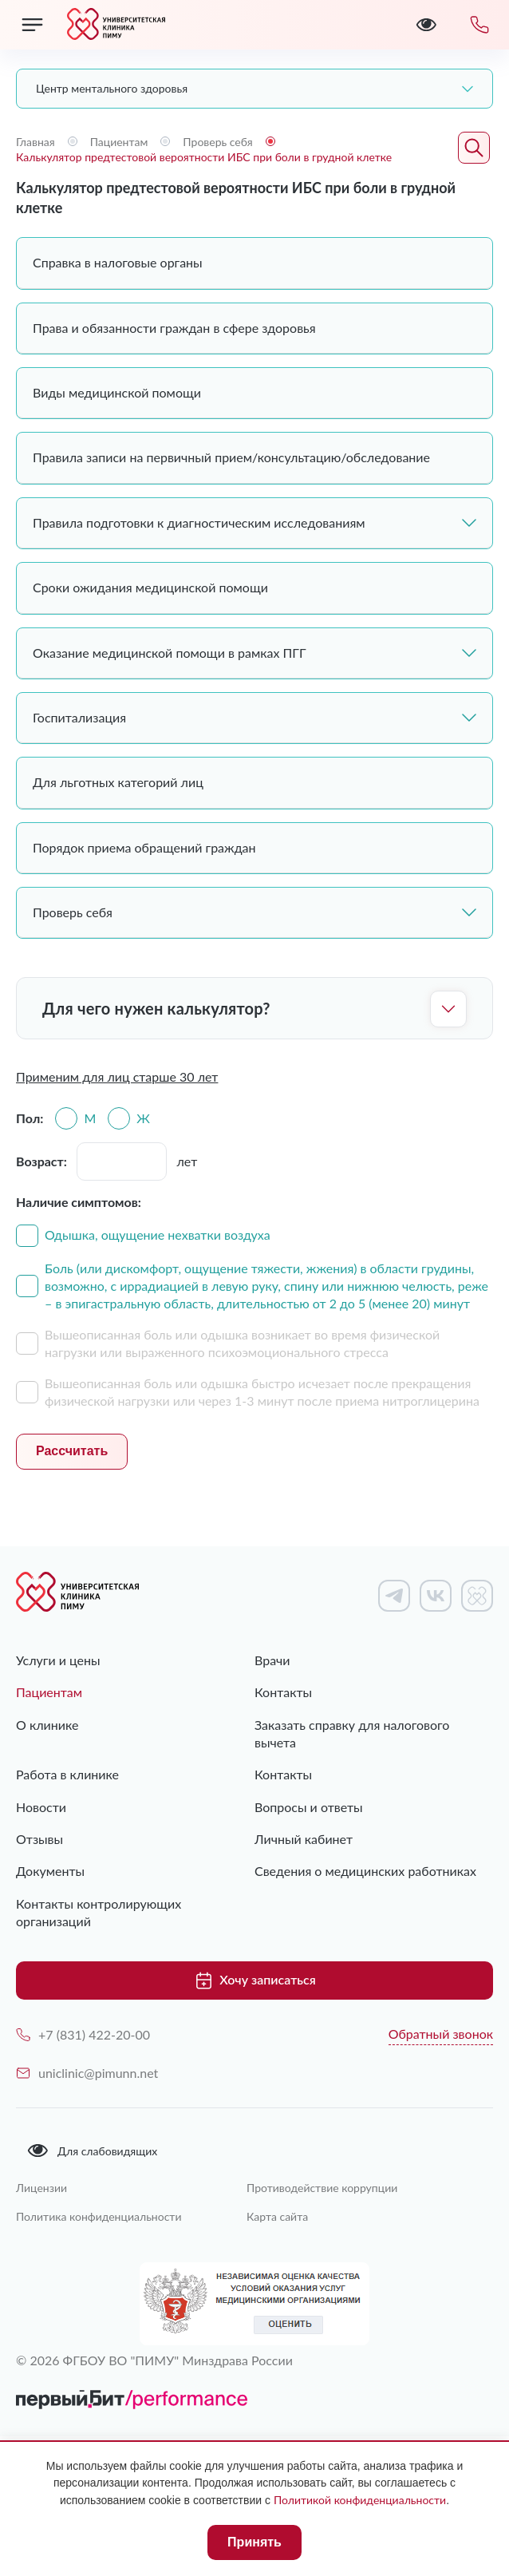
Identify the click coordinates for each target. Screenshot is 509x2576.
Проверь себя (254, 912)
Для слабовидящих (91, 2150)
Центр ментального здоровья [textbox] (111, 88)
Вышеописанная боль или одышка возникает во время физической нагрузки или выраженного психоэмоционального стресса (242, 1343)
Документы (50, 1870)
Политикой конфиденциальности (360, 2500)
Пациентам (49, 1692)
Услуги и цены (58, 1660)
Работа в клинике (67, 1774)
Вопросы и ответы (308, 1806)
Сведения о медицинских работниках (365, 1870)
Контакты (283, 1692)
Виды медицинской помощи (117, 392)
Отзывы (39, 1838)
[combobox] (254, 89)
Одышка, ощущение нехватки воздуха (157, 1234)
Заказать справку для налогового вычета (351, 1733)
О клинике (47, 1724)
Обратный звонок (441, 2033)
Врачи (272, 1660)
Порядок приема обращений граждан (144, 847)
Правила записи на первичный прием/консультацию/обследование (231, 457)
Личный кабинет (303, 1838)
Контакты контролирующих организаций (98, 1912)
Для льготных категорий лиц (118, 781)
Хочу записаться (254, 1980)
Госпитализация (254, 717)
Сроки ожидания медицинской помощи (150, 587)
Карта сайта (277, 2216)
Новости (41, 1806)
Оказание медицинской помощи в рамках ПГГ (254, 652)
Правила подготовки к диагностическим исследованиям (254, 522)
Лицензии (41, 2187)
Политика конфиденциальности (99, 2216)
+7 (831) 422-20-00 (83, 2034)
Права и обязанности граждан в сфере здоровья (174, 327)
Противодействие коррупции (322, 2187)
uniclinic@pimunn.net (87, 2072)
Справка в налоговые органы (118, 262)
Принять (254, 2542)
